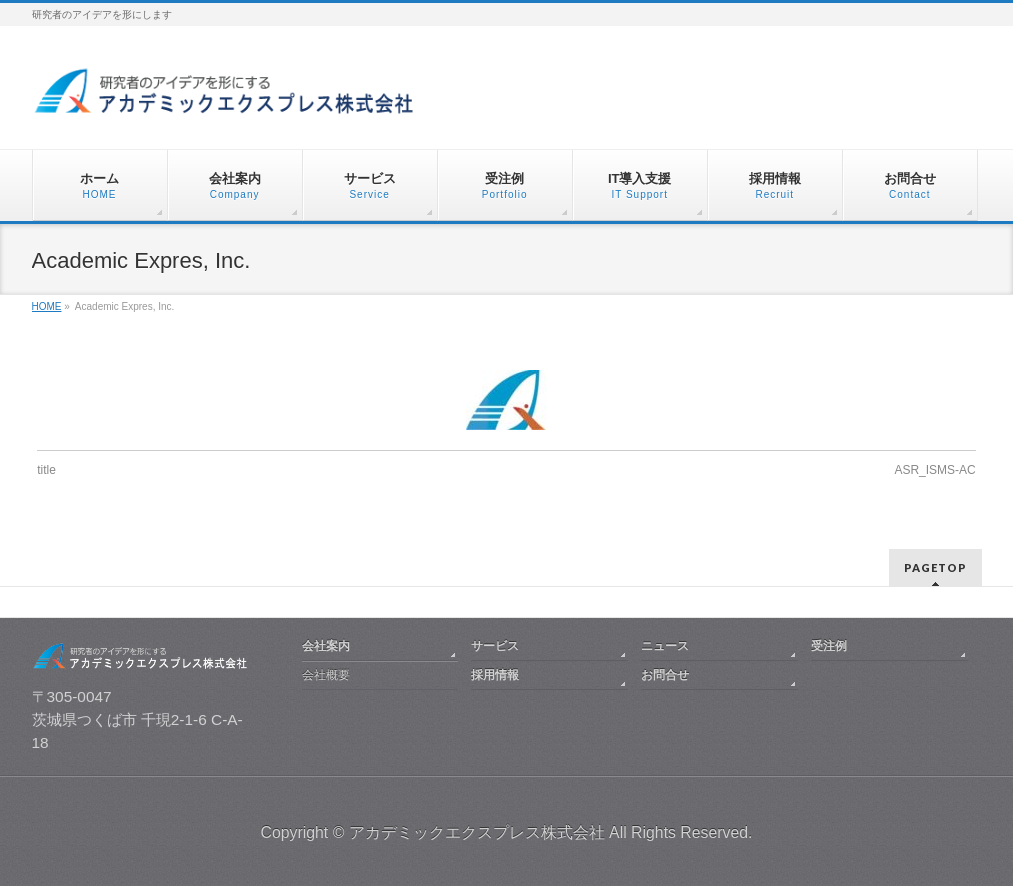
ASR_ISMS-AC (934, 470)
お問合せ (665, 675)
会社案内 (326, 646)
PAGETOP (935, 567)
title (46, 470)
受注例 (829, 646)
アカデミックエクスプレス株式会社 (477, 832)
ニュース (665, 646)
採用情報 (495, 675)
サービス (495, 646)
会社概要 (326, 675)
